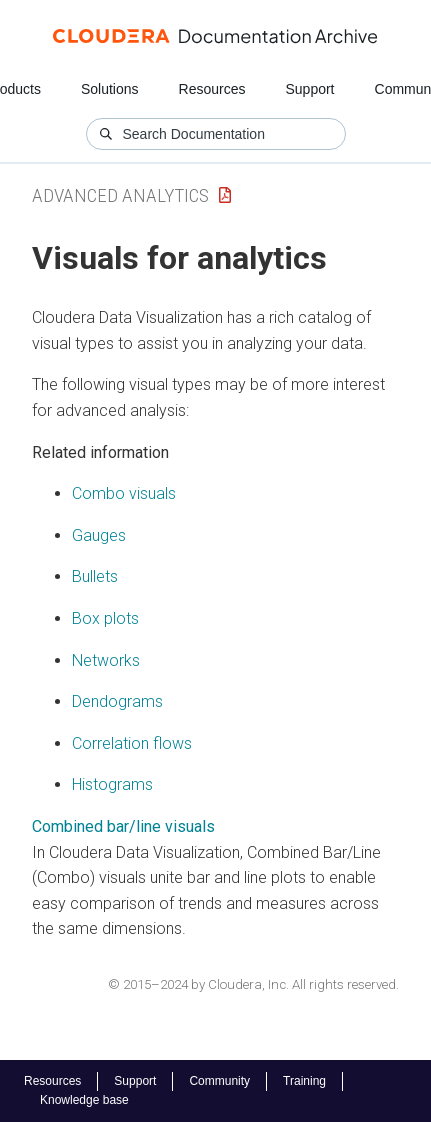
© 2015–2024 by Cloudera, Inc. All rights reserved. (253, 984)
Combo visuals (124, 493)
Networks (106, 660)
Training (304, 1081)
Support (309, 89)
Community (219, 1081)
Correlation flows (132, 743)
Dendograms (117, 701)
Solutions (110, 89)
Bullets (95, 576)
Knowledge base (84, 1100)
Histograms (112, 784)
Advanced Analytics (120, 195)
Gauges (99, 535)
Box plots (105, 618)
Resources (212, 89)
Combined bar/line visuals (123, 826)
